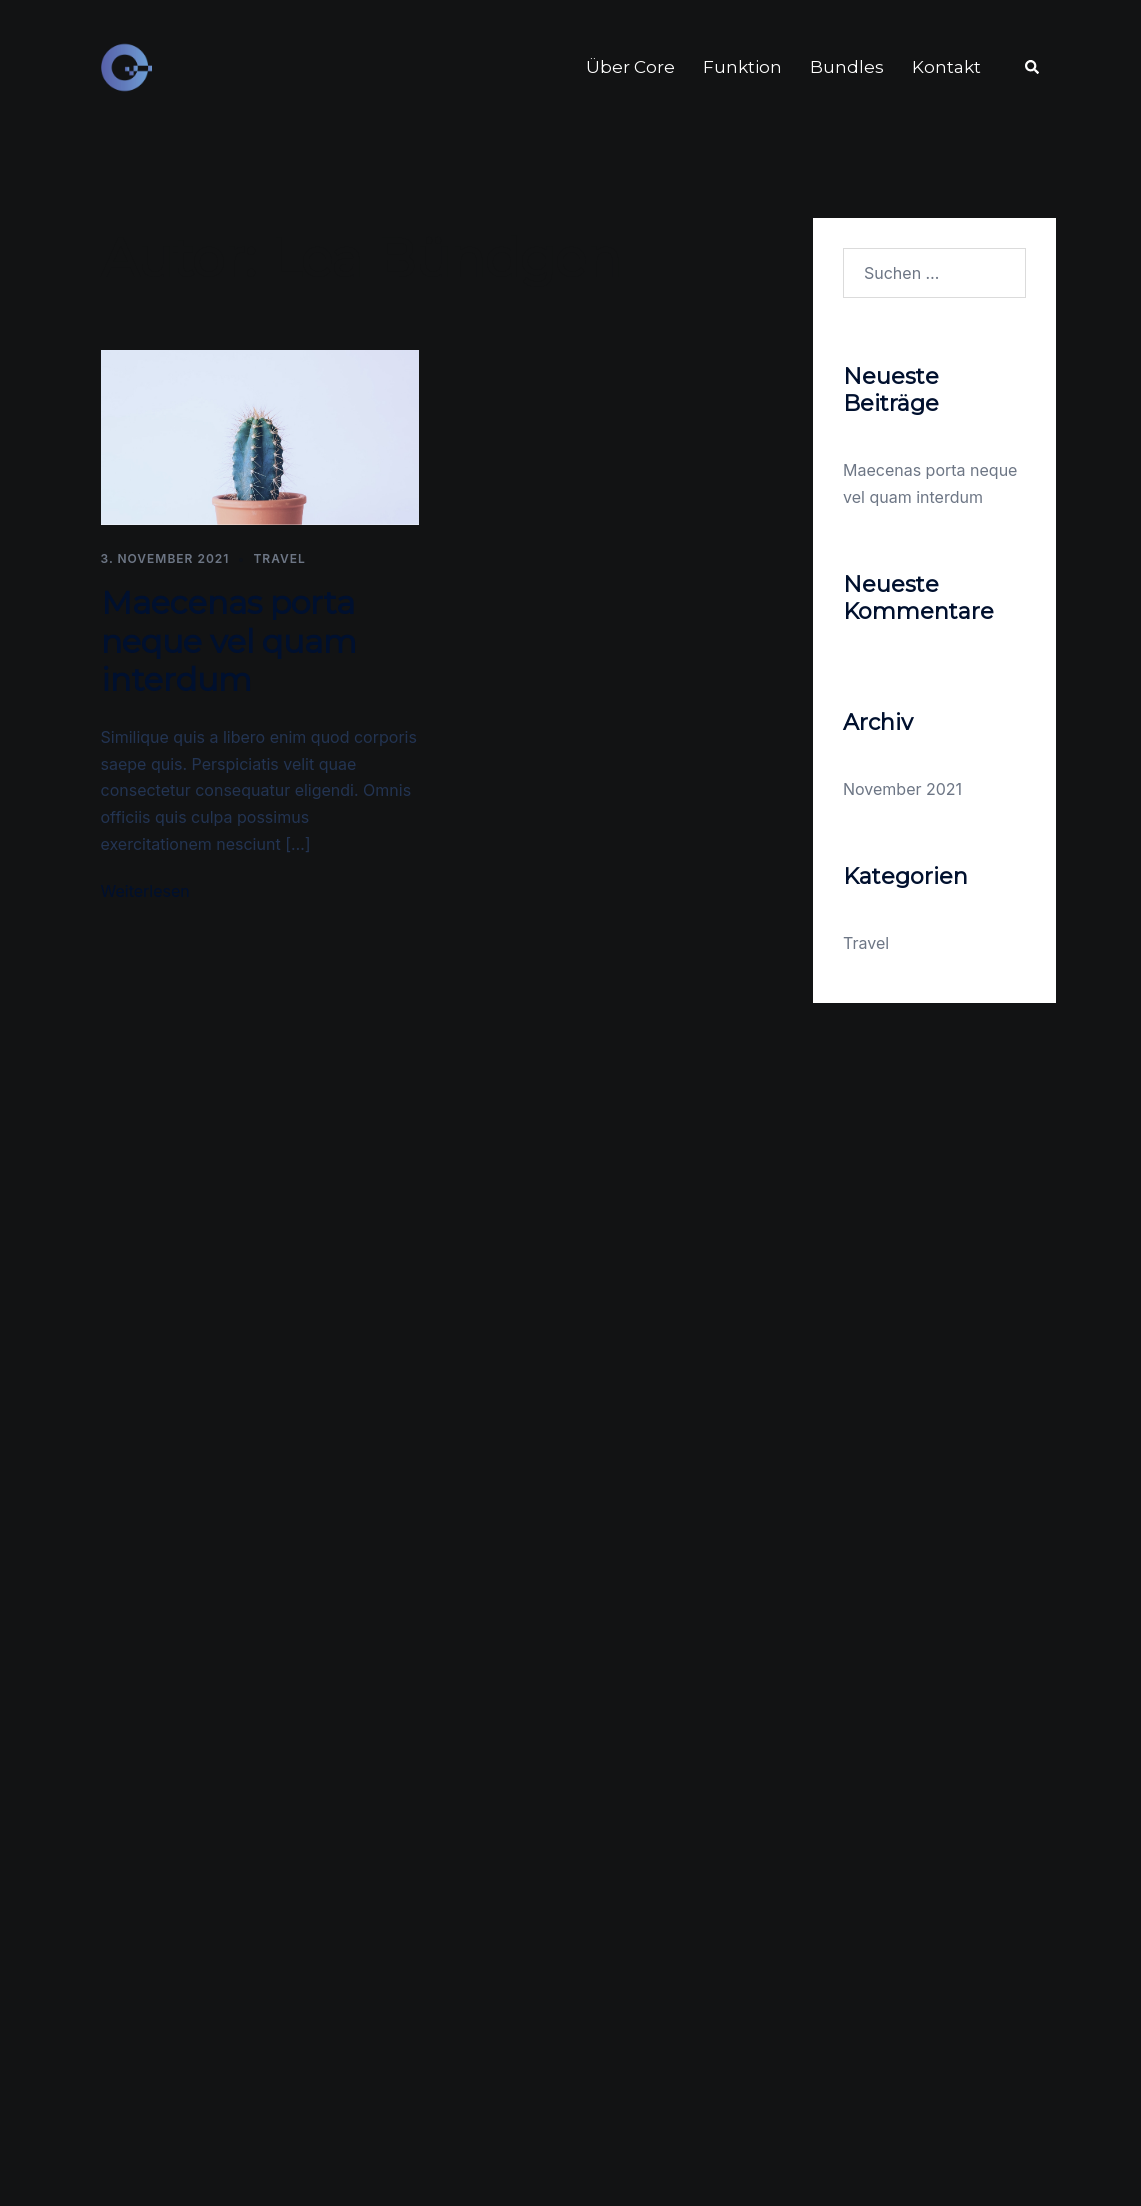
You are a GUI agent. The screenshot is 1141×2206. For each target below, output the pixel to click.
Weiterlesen (145, 891)
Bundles (847, 67)
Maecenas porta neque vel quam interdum (229, 641)
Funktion (742, 67)
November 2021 (902, 789)
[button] (1033, 67)
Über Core (630, 67)
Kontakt (946, 67)
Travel (279, 558)
